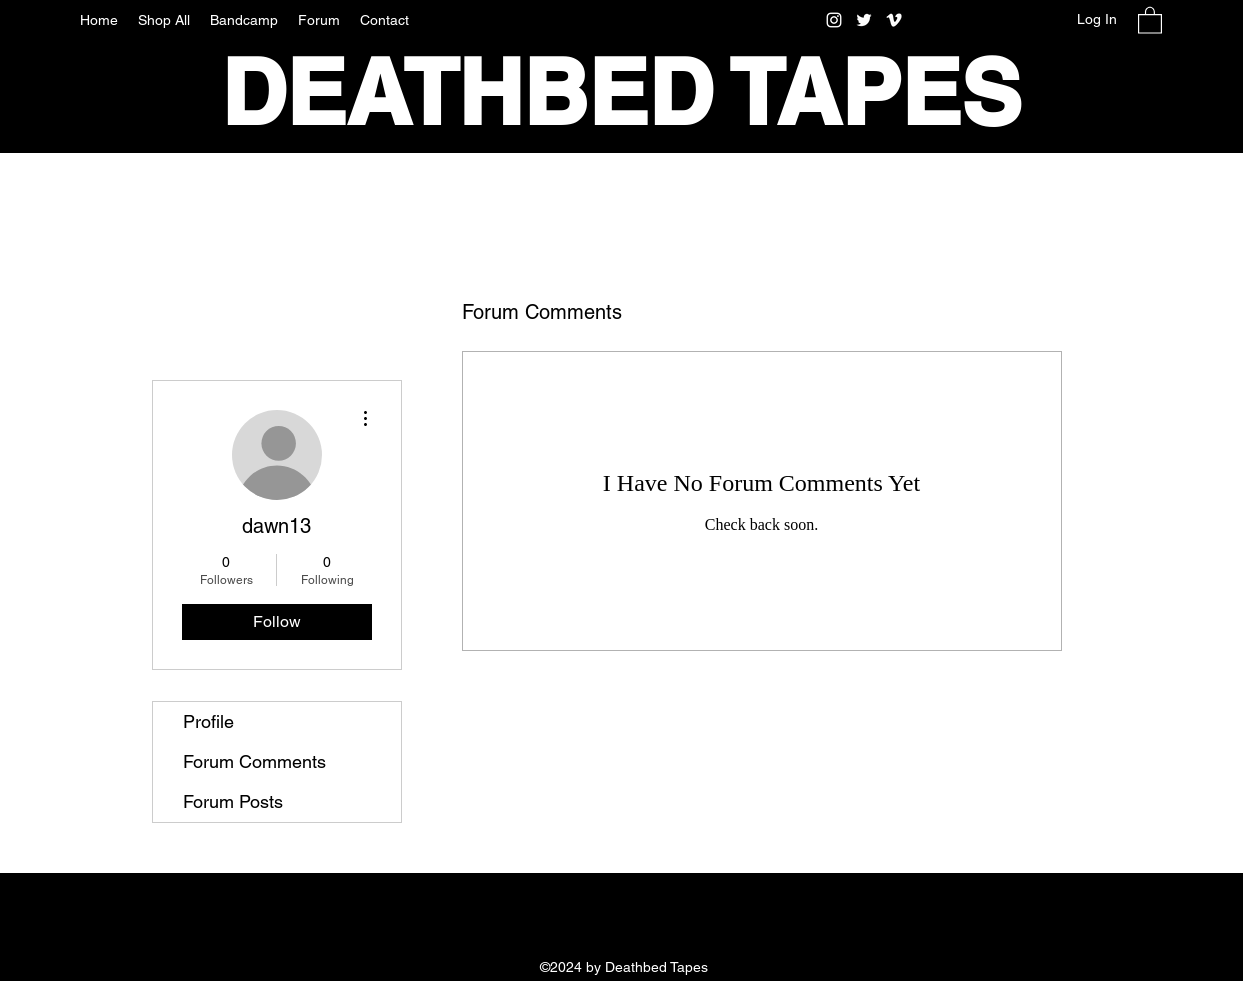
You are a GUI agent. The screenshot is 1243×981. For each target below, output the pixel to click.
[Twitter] (864, 20)
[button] (1150, 19)
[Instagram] (834, 20)
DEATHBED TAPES (621, 92)
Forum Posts (233, 801)
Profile (208, 721)
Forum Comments (254, 761)
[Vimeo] (894, 20)
